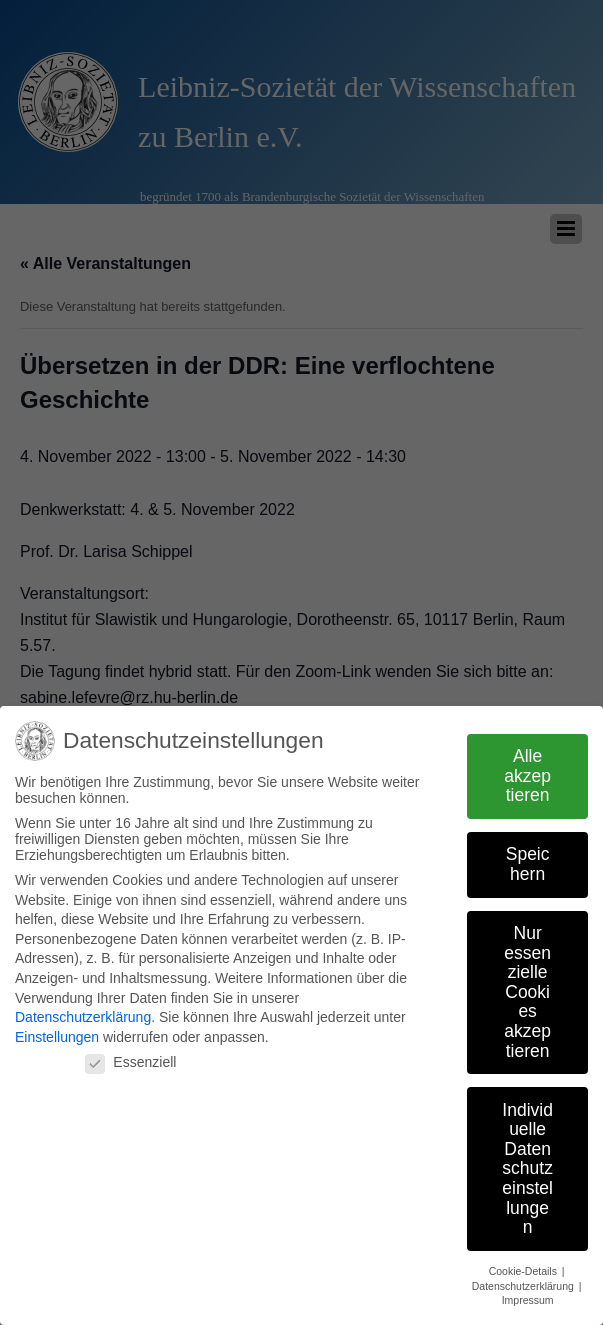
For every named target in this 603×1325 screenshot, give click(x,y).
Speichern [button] (528, 864)
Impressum (528, 1300)
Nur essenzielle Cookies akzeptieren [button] (527, 992)
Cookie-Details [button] (524, 1271)
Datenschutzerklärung (83, 1017)
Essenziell (130, 1062)
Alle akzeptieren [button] (527, 775)
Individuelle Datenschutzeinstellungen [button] (527, 1168)
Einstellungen (57, 1036)
